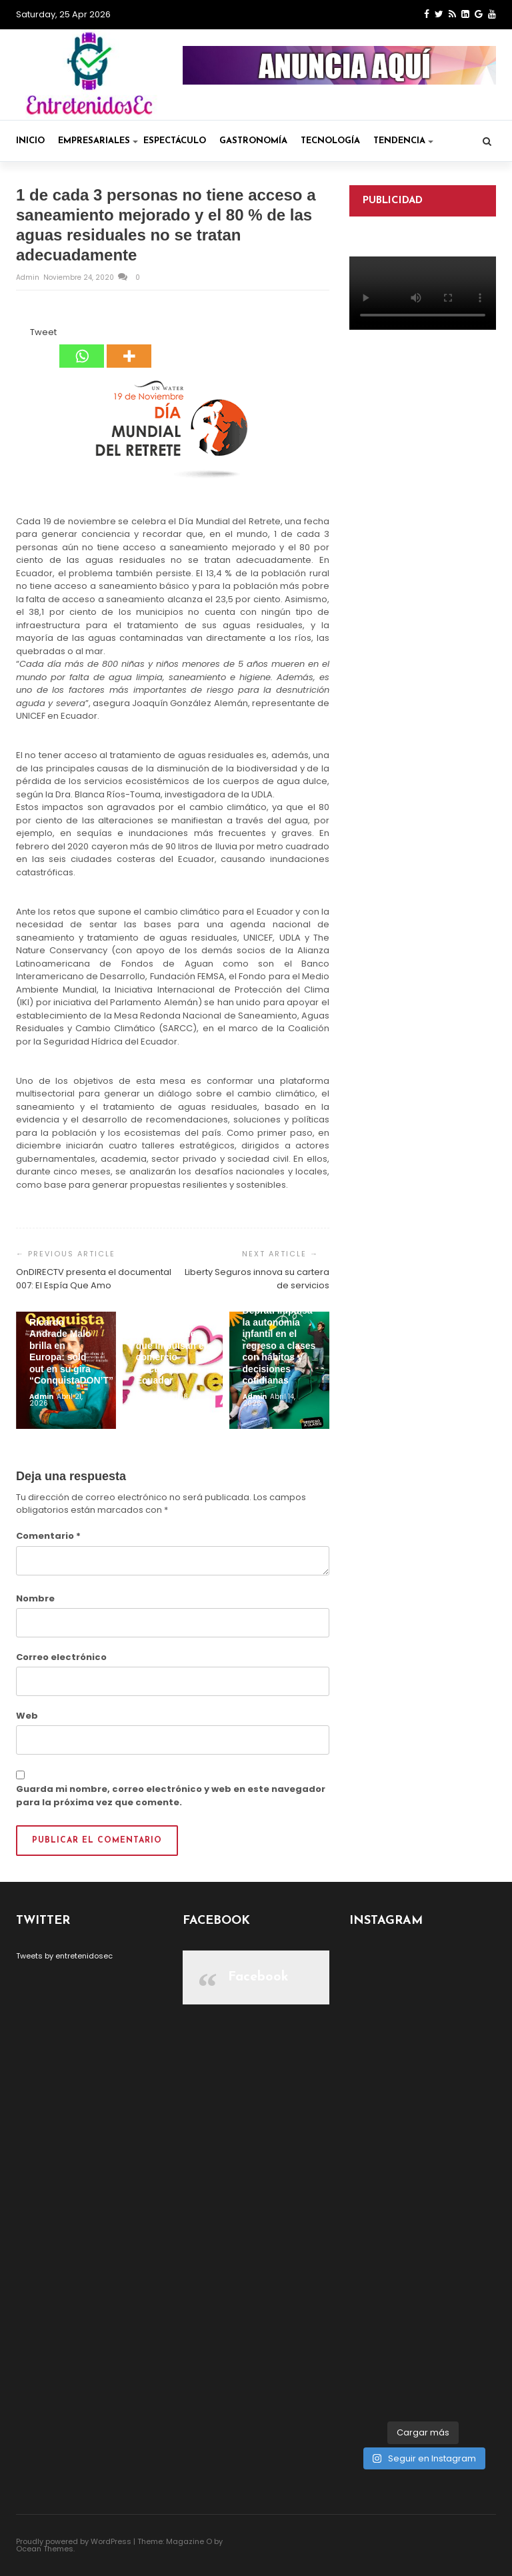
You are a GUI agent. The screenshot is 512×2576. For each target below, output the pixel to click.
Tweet (43, 332)
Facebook (258, 1977)
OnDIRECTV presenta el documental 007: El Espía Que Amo (93, 1279)
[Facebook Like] (22, 334)
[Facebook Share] (18, 334)
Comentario (48, 1535)
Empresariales (98, 141)
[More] (129, 347)
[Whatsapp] (81, 347)
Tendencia (403, 141)
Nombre (35, 1598)
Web (27, 1715)
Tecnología (330, 141)
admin (28, 277)
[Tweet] (26, 334)
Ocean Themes (44, 2548)
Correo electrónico (61, 1657)
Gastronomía (253, 141)
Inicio (30, 141)
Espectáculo (174, 141)
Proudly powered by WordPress (73, 2541)
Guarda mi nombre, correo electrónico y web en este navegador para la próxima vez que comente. (170, 1796)
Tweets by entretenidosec (64, 1955)
